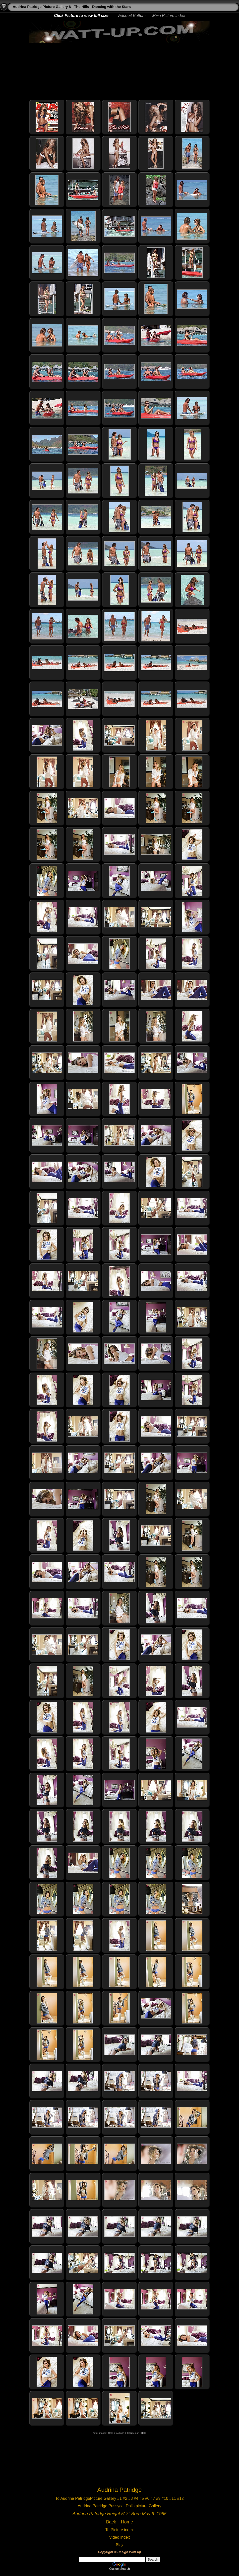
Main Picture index (168, 15)
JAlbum (120, 2433)
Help (143, 2433)
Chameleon (133, 2433)
